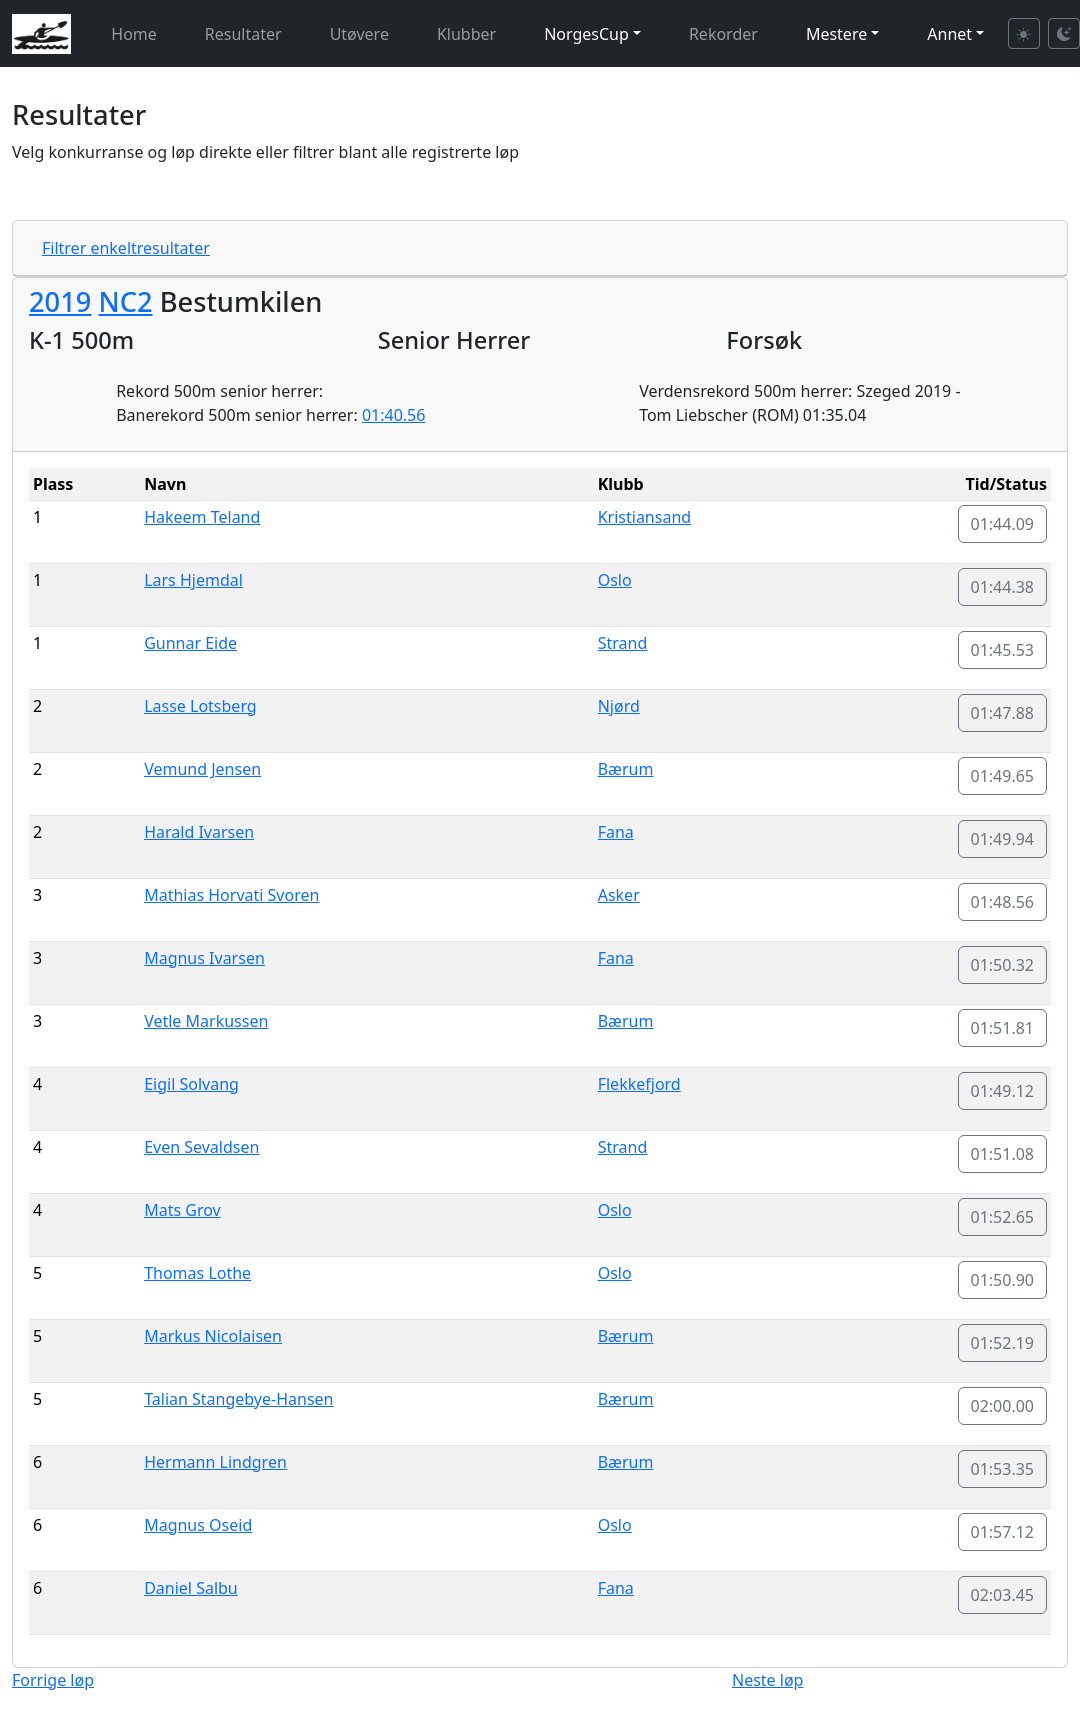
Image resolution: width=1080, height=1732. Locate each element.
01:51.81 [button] (1003, 1028)
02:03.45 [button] (1003, 1595)
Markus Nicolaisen (213, 1336)
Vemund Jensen (202, 769)
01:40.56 (394, 415)
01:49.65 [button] (1003, 776)
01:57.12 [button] (1003, 1532)
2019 (60, 301)
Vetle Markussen (206, 1021)
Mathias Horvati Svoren (231, 895)
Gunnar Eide (190, 643)
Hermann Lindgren (215, 1462)
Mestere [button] (836, 34)
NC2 (125, 301)
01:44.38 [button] (1003, 587)
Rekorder (723, 34)
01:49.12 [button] (1003, 1091)
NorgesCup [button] (586, 34)
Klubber (466, 34)
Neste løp (767, 1680)
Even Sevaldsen (201, 1147)
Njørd (619, 706)
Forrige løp (53, 1680)
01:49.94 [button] (1003, 839)
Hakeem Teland (202, 517)
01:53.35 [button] (1003, 1469)
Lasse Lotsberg (200, 706)
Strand (623, 643)
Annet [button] (949, 34)
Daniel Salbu (191, 1588)
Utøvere (359, 34)
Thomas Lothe (197, 1273)
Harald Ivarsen (199, 832)
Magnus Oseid (198, 1525)
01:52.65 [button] (1003, 1217)
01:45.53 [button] (1003, 650)
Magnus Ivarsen (204, 958)
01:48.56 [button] (1003, 902)
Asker (619, 895)
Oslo (615, 580)
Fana (616, 832)
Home (134, 34)
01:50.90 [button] (1003, 1280)
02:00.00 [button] (1003, 1406)
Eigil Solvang (191, 1084)
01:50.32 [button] (1003, 965)
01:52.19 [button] (1003, 1343)
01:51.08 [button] (1003, 1154)
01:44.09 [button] (1003, 524)
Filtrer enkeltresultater (126, 248)
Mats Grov (182, 1210)
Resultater (243, 34)
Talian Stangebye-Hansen (238, 1399)
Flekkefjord (639, 1084)
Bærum (626, 769)
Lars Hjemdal (193, 580)
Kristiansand (644, 517)
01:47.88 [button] (1003, 713)
